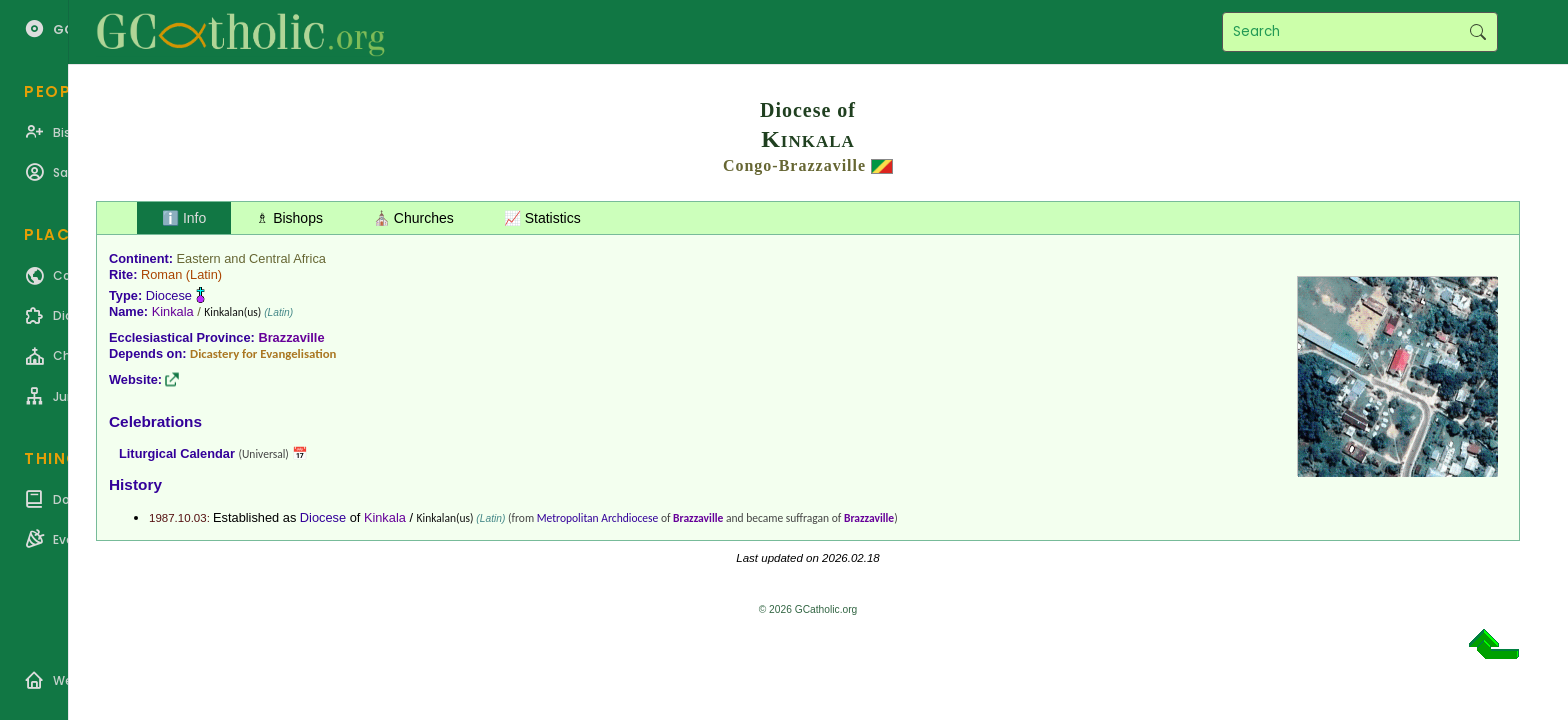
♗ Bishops (289, 218)
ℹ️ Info (184, 218)
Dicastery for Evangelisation (263, 353)
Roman (161, 274)
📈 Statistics (542, 218)
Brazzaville (291, 337)
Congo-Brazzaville (794, 165)
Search (1477, 32)
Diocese (169, 295)
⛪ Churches (413, 218)
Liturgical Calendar (177, 453)
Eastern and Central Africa (251, 258)
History (135, 484)
